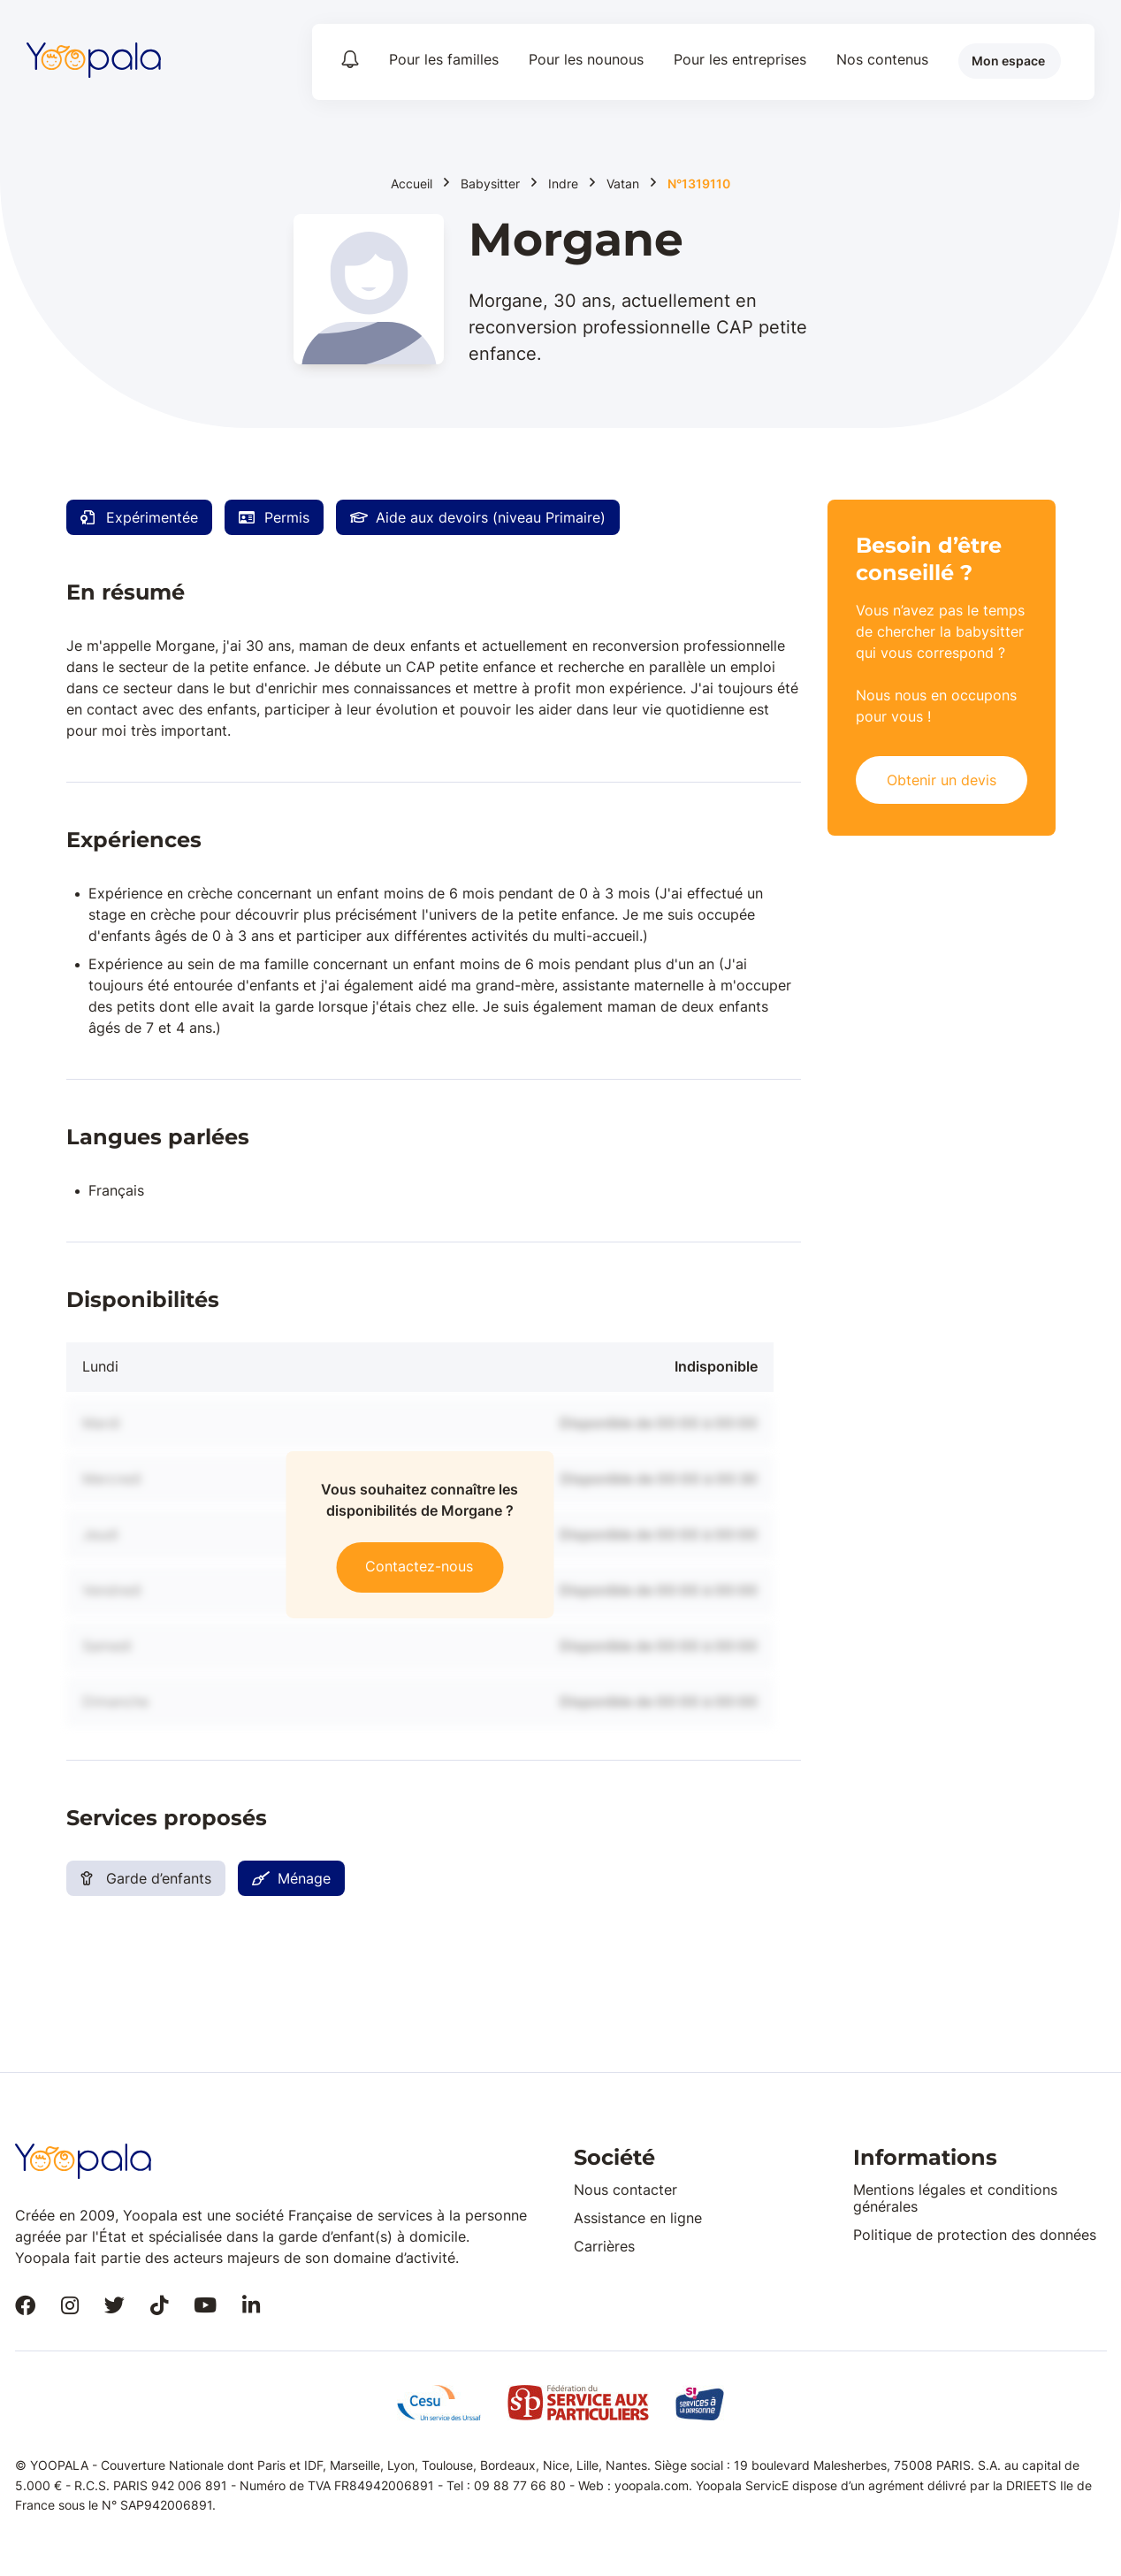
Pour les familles (444, 59)
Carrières (604, 2246)
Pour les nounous (586, 59)
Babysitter (490, 184)
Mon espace (1008, 60)
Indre (563, 184)
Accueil (411, 184)
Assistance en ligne (638, 2218)
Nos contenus (882, 59)
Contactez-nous (419, 1566)
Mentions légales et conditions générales (955, 2198)
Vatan (622, 184)
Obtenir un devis (941, 780)
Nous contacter (625, 2189)
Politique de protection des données (974, 2234)
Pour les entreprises (740, 59)
